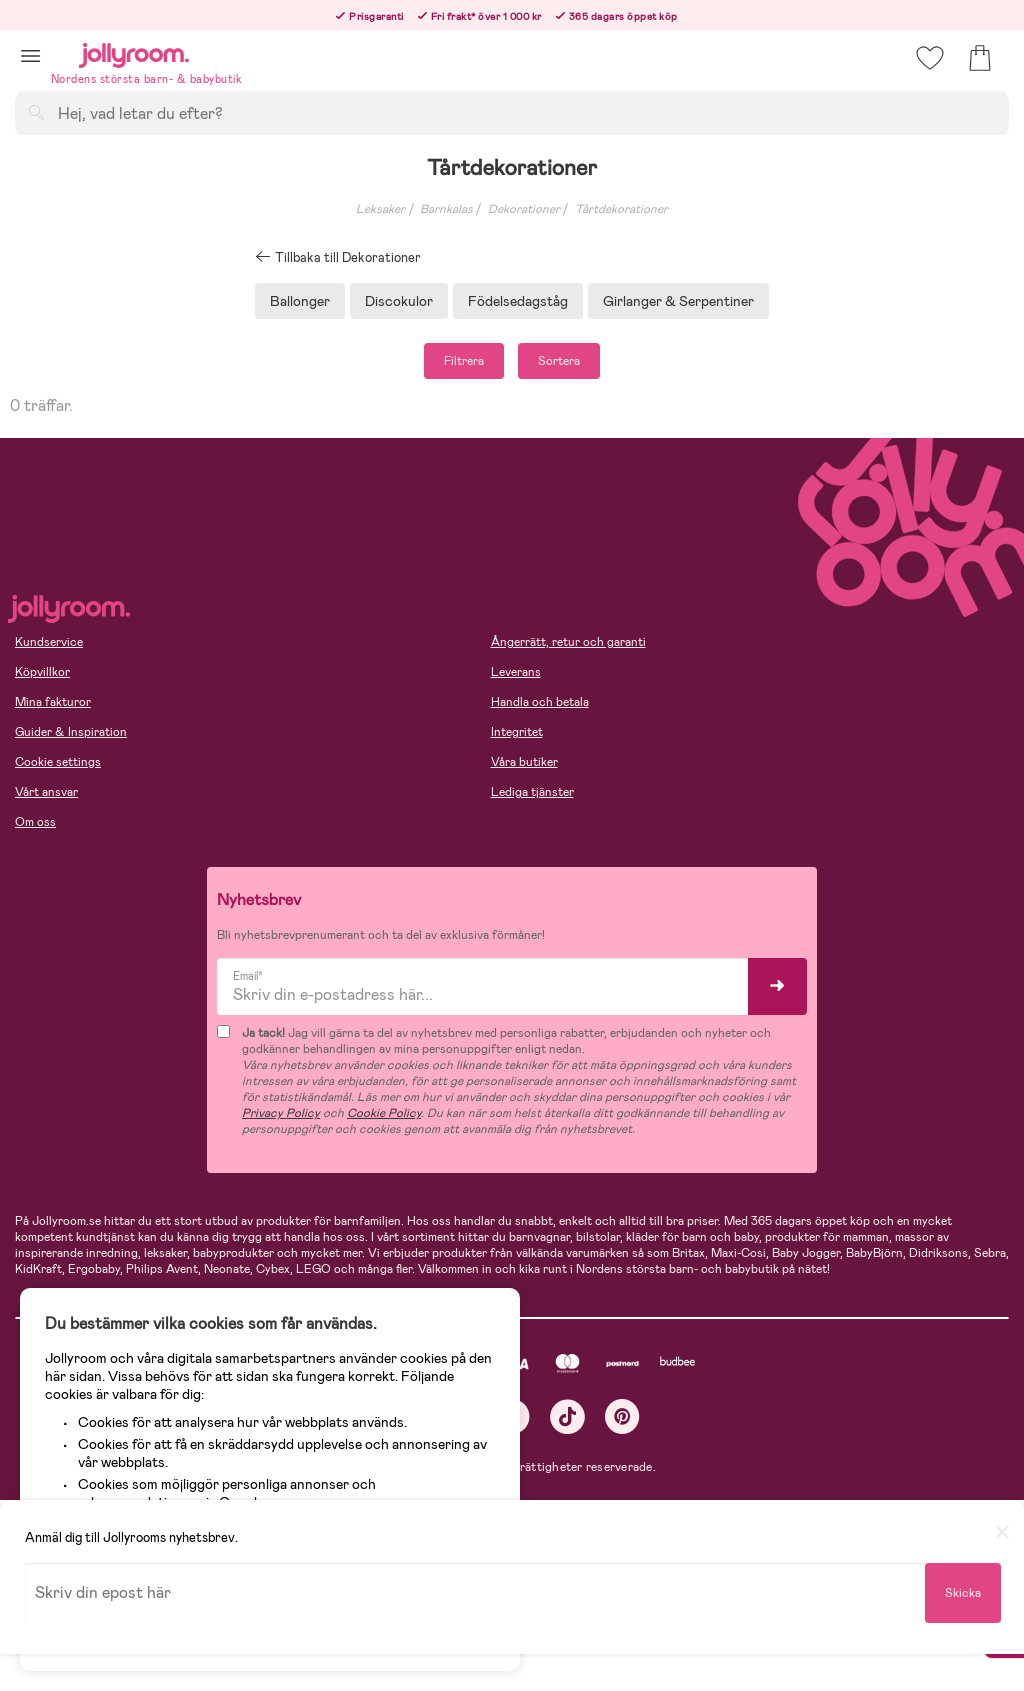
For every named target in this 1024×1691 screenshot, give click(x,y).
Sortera (559, 361)
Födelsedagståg (518, 301)
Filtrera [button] (464, 361)
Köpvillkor (42, 672)
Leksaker (380, 209)
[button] (30, 55)
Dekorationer (524, 209)
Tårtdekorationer (621, 209)
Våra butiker (524, 762)
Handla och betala (540, 702)
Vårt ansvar (46, 792)
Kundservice (49, 642)
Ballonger (300, 301)
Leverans (516, 672)
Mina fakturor (53, 702)
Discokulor (399, 301)
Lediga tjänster (532, 792)
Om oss (35, 822)
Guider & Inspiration (71, 732)
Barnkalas (446, 209)
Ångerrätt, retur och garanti (568, 642)
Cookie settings (58, 762)
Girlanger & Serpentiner (678, 301)
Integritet (517, 732)
